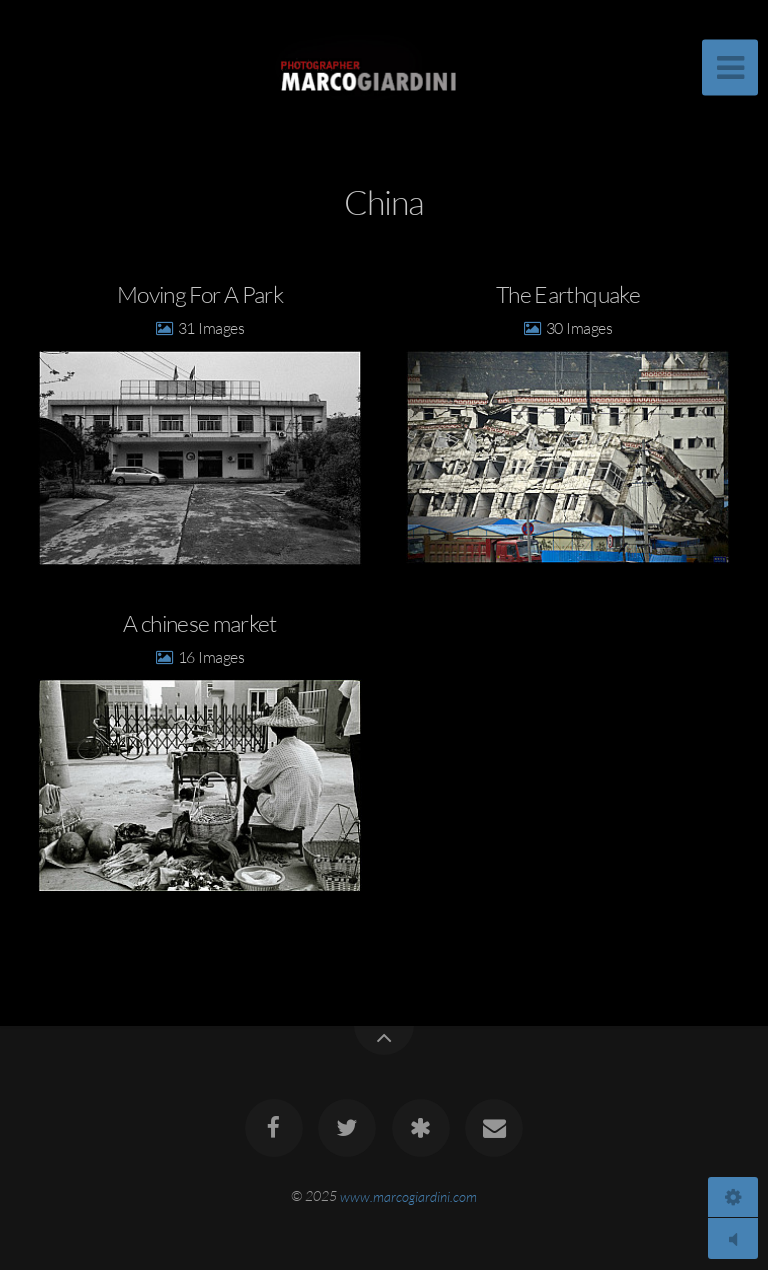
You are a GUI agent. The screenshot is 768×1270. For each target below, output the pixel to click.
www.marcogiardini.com (408, 1195)
